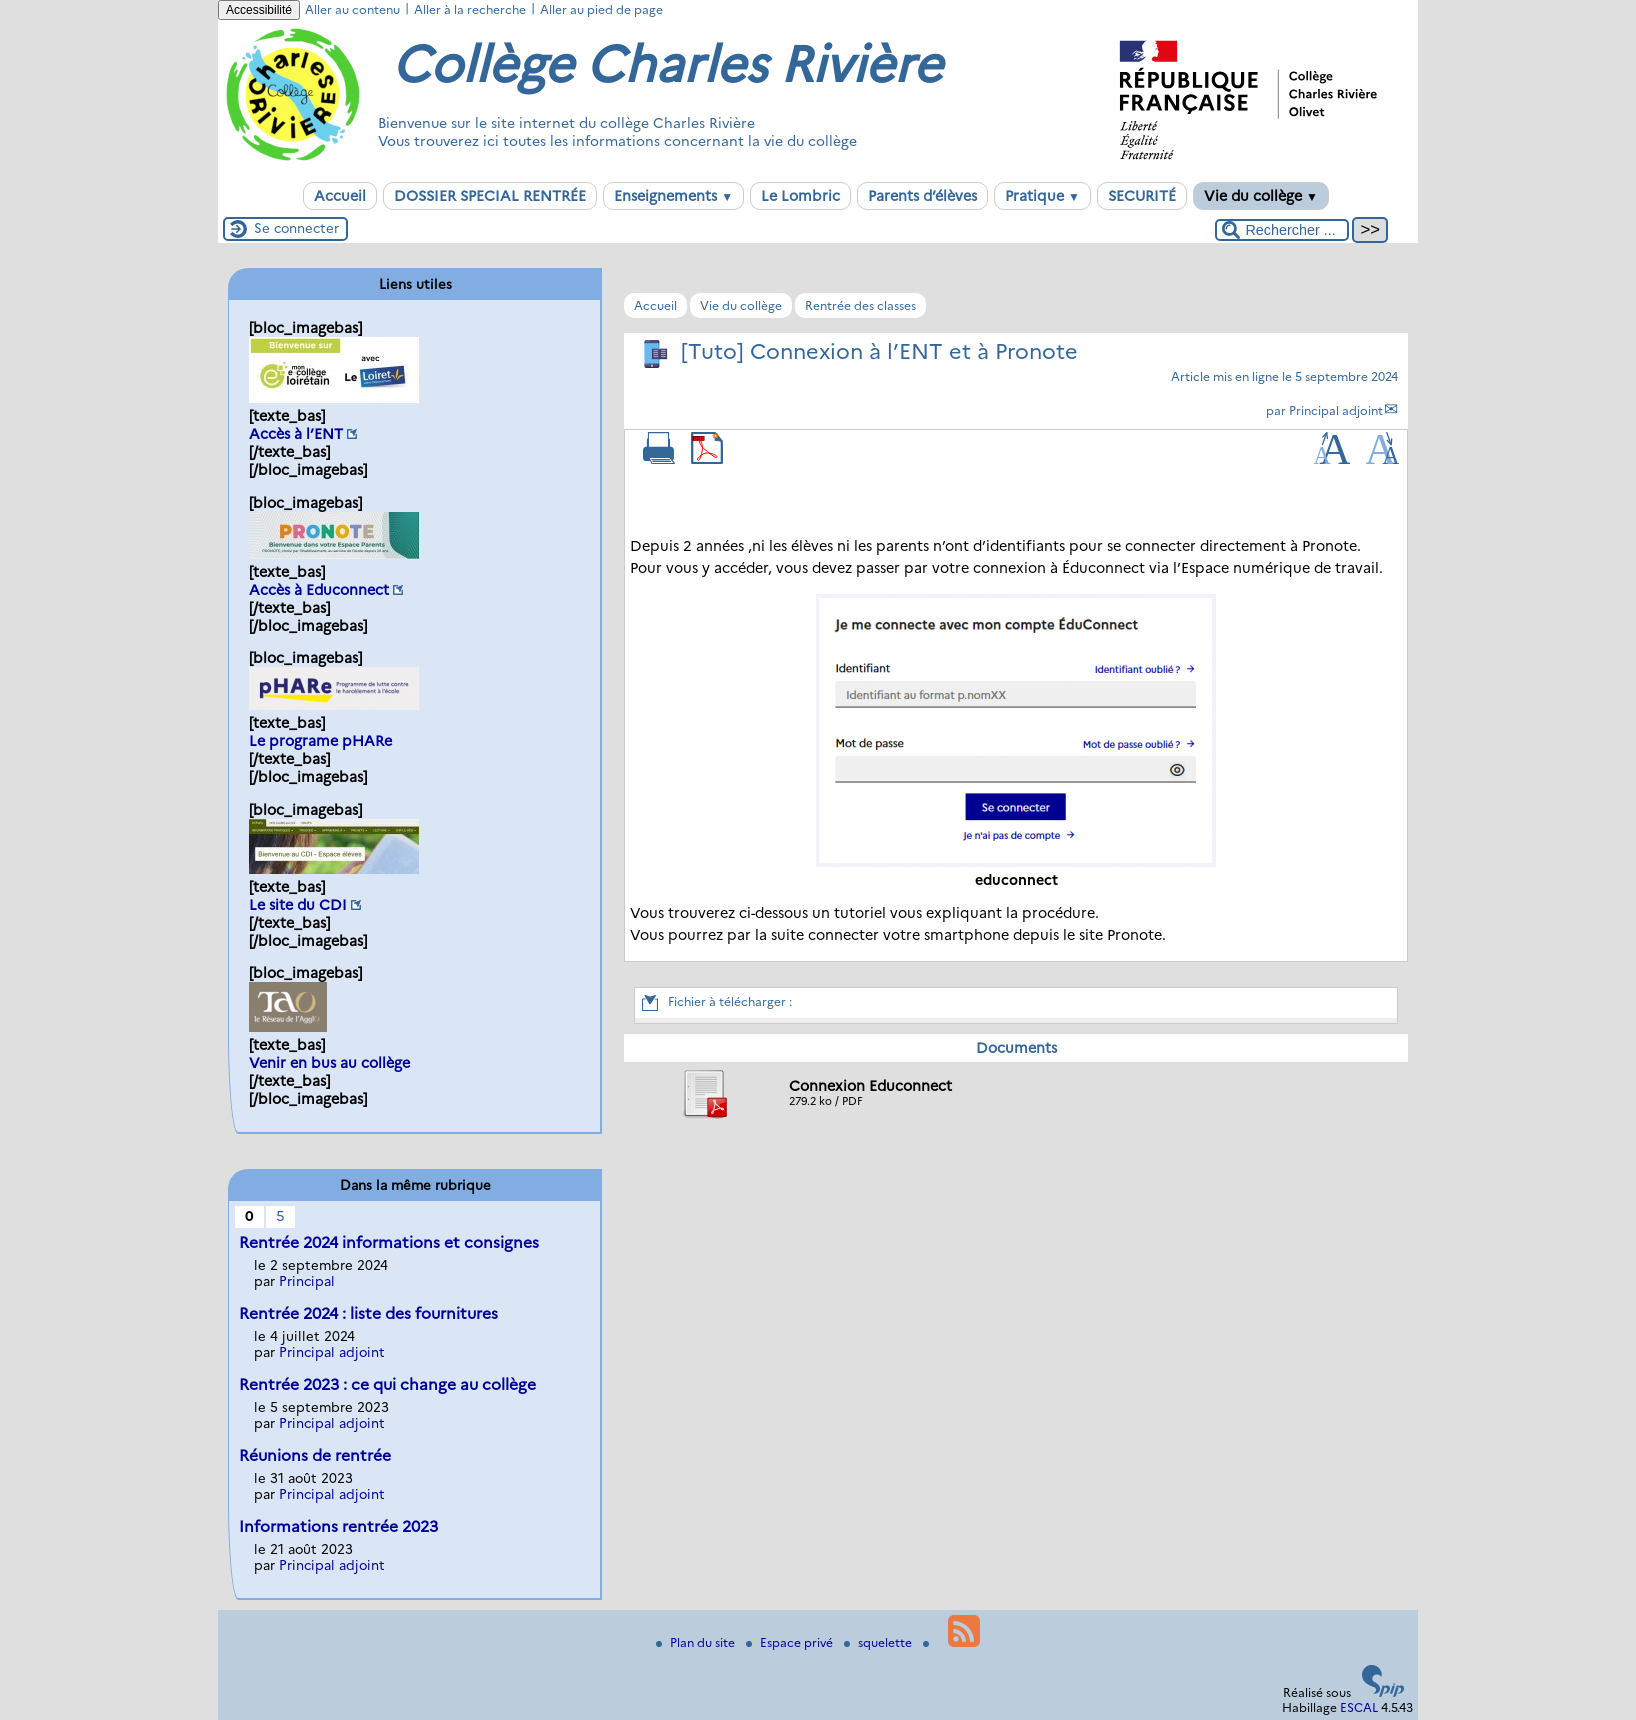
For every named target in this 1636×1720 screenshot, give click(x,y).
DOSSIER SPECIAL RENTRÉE (490, 196)
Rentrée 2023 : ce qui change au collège (387, 1384)
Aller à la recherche (470, 9)
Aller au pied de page (601, 9)
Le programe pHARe (320, 741)
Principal (307, 1281)
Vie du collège (1261, 196)
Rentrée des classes (860, 305)
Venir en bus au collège (329, 1063)
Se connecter (296, 228)
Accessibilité (259, 10)
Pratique (1042, 196)
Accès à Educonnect (319, 590)
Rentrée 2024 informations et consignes (389, 1242)
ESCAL (1359, 1707)
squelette (879, 1642)
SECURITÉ (1142, 196)
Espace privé (791, 1642)
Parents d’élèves (922, 196)
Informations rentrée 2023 (338, 1526)
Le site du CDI (298, 905)
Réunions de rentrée (315, 1455)
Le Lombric (800, 196)
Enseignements (673, 196)
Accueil (340, 196)
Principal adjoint (1336, 410)
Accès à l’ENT (296, 434)
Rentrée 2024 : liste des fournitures (368, 1313)
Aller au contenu (352, 9)
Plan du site (697, 1642)
